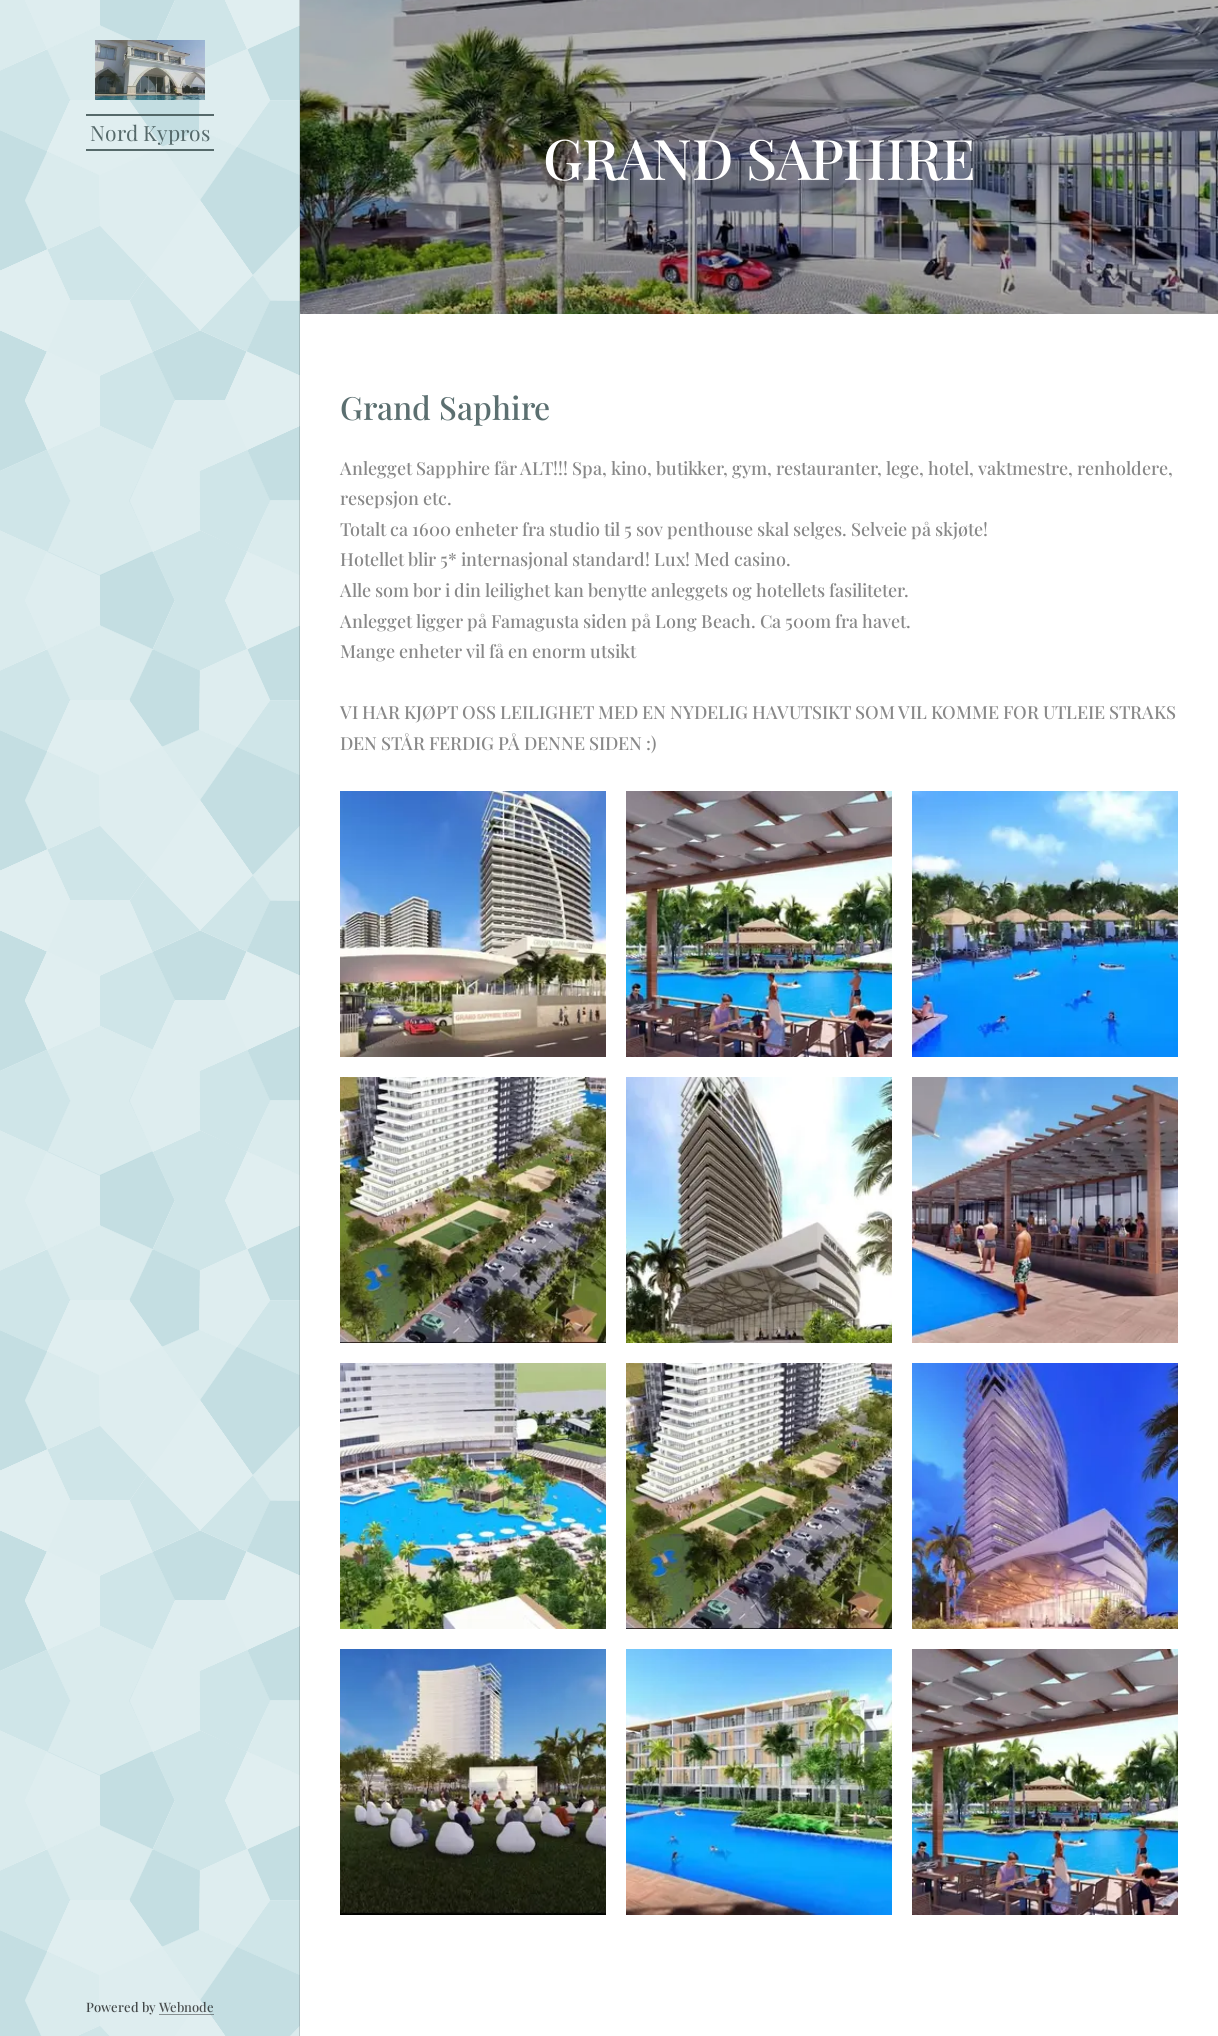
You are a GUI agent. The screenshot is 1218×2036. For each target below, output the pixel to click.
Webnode (186, 2006)
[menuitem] (150, 1025)
